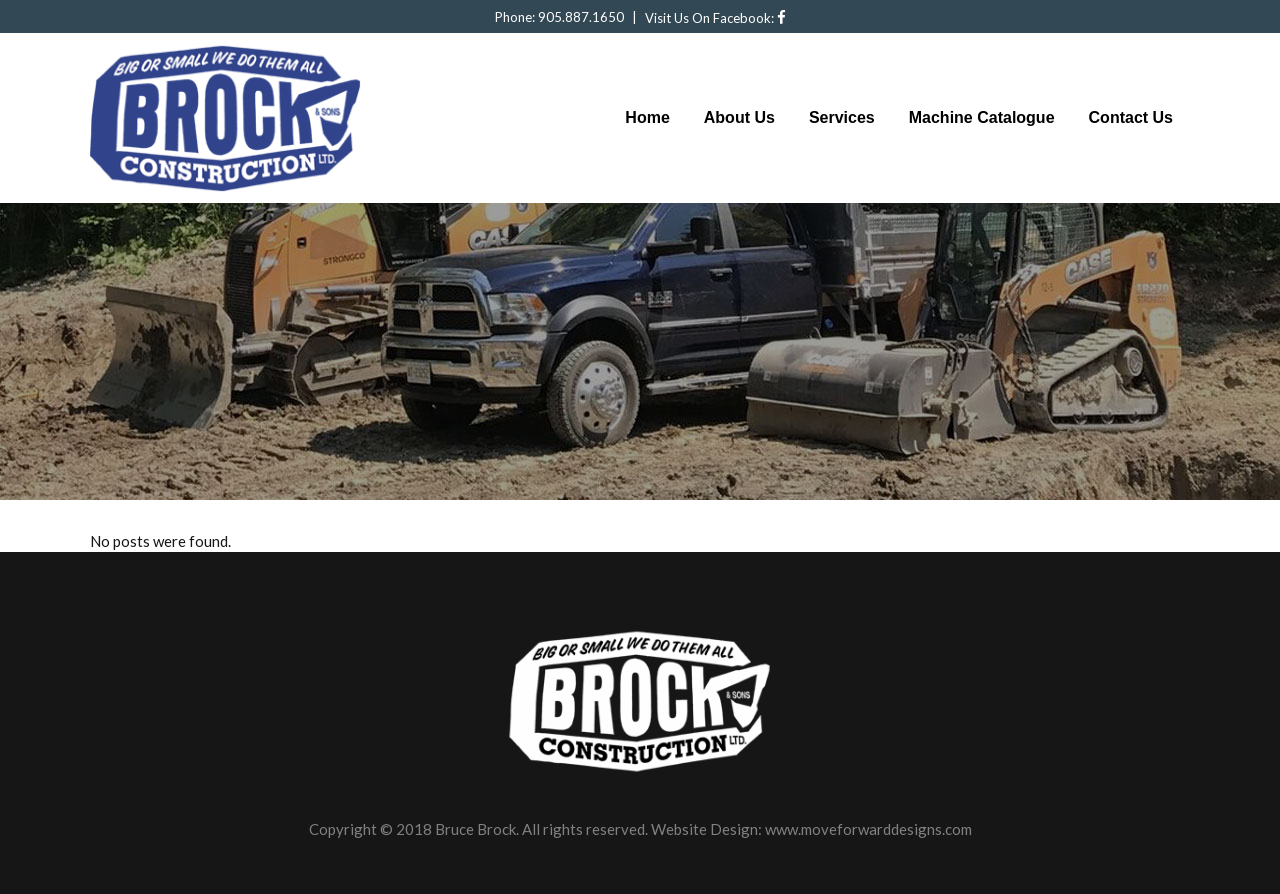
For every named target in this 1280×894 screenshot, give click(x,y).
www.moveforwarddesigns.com (868, 829)
